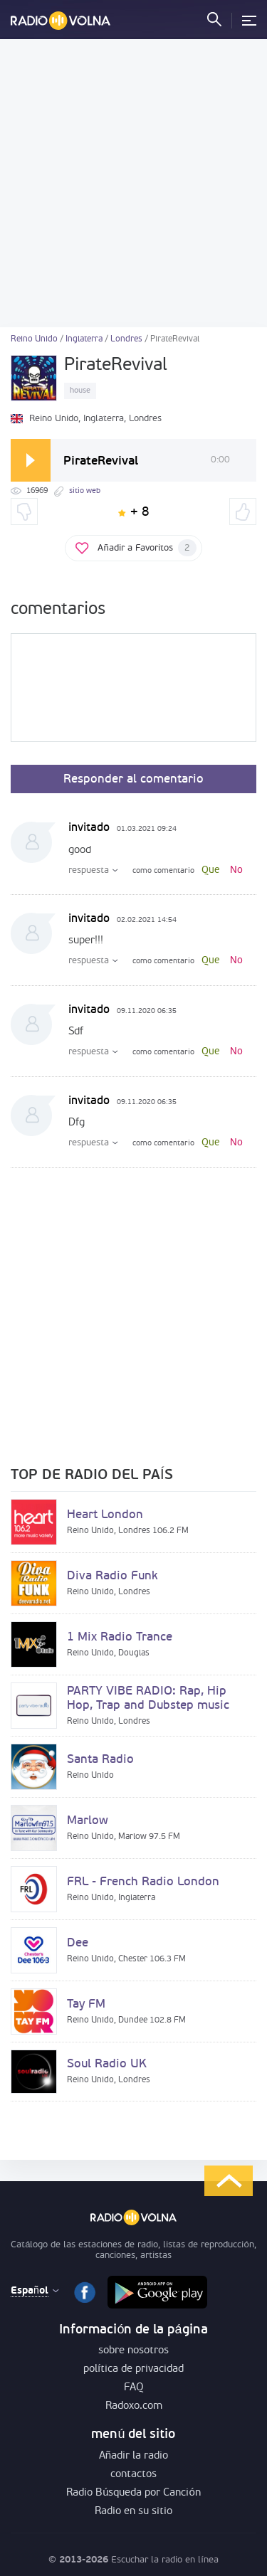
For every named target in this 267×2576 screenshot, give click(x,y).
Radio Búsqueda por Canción (133, 2493)
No (236, 870)
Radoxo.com (133, 2406)
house (80, 391)
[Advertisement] (133, 183)
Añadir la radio (133, 2456)
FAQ (134, 2387)
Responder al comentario (133, 779)
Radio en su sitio (133, 2511)
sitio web (84, 491)
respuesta (88, 870)
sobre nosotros (133, 2351)
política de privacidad (133, 2369)
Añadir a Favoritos (147, 547)
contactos (133, 2474)
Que (210, 870)
